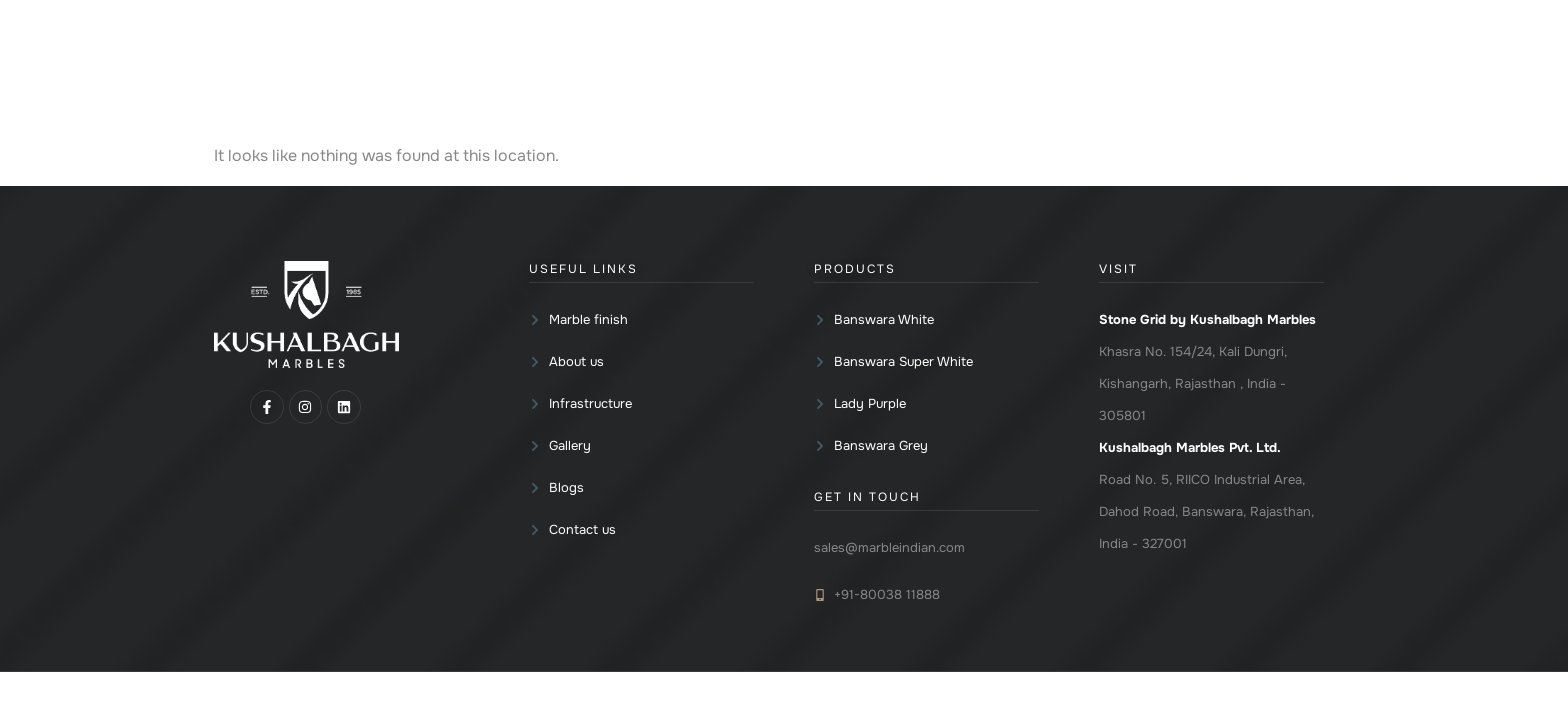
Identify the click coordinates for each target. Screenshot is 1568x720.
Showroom (1086, 70)
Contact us (1261, 70)
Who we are (963, 70)
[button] (707, 70)
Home (594, 70)
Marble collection (707, 70)
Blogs (1177, 70)
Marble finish (843, 70)
